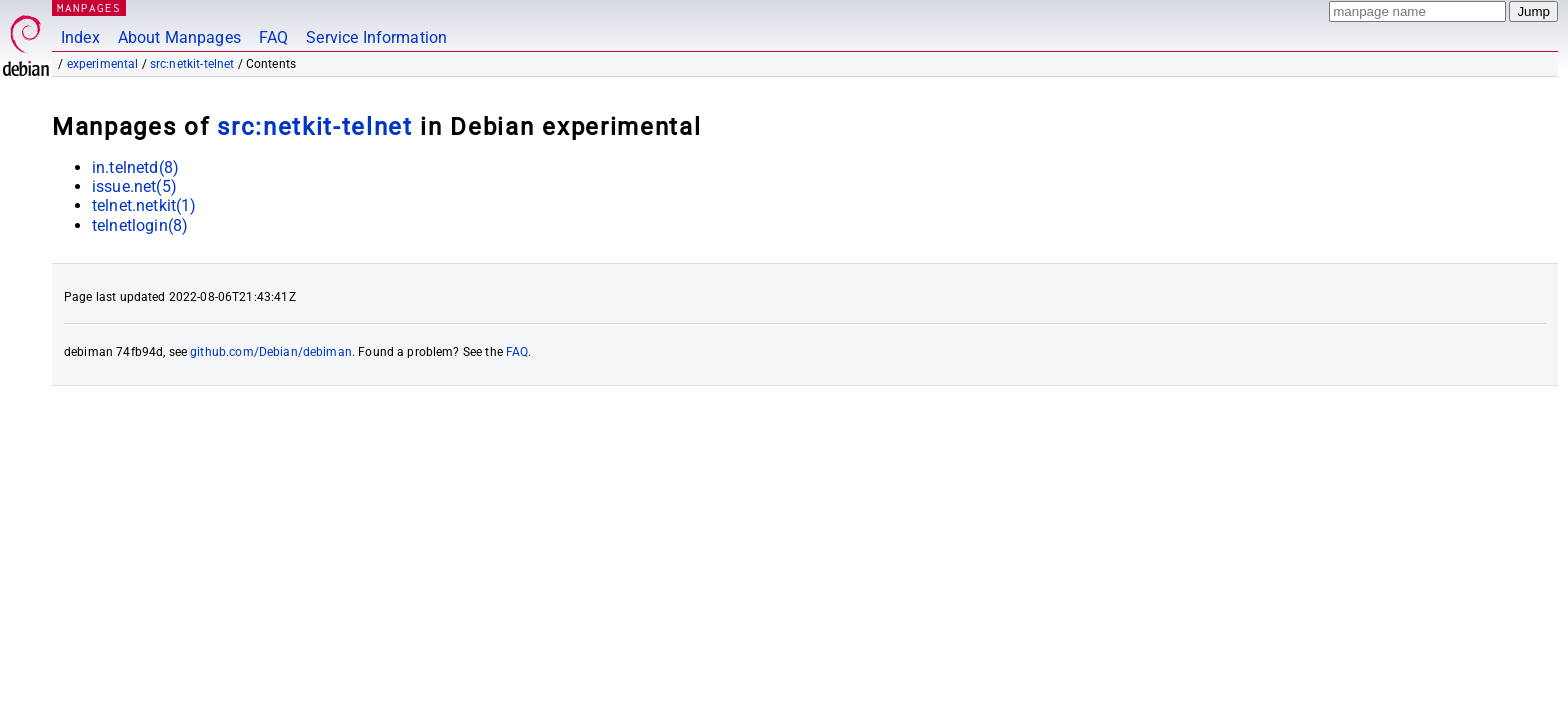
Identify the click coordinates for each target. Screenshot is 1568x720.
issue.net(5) (134, 186)
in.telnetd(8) (135, 167)
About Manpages (179, 37)
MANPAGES (89, 7)
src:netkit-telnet (192, 64)
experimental (103, 64)
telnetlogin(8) (140, 225)
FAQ (273, 37)
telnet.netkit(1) (144, 205)
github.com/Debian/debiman (271, 352)
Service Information (376, 37)
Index (80, 37)
